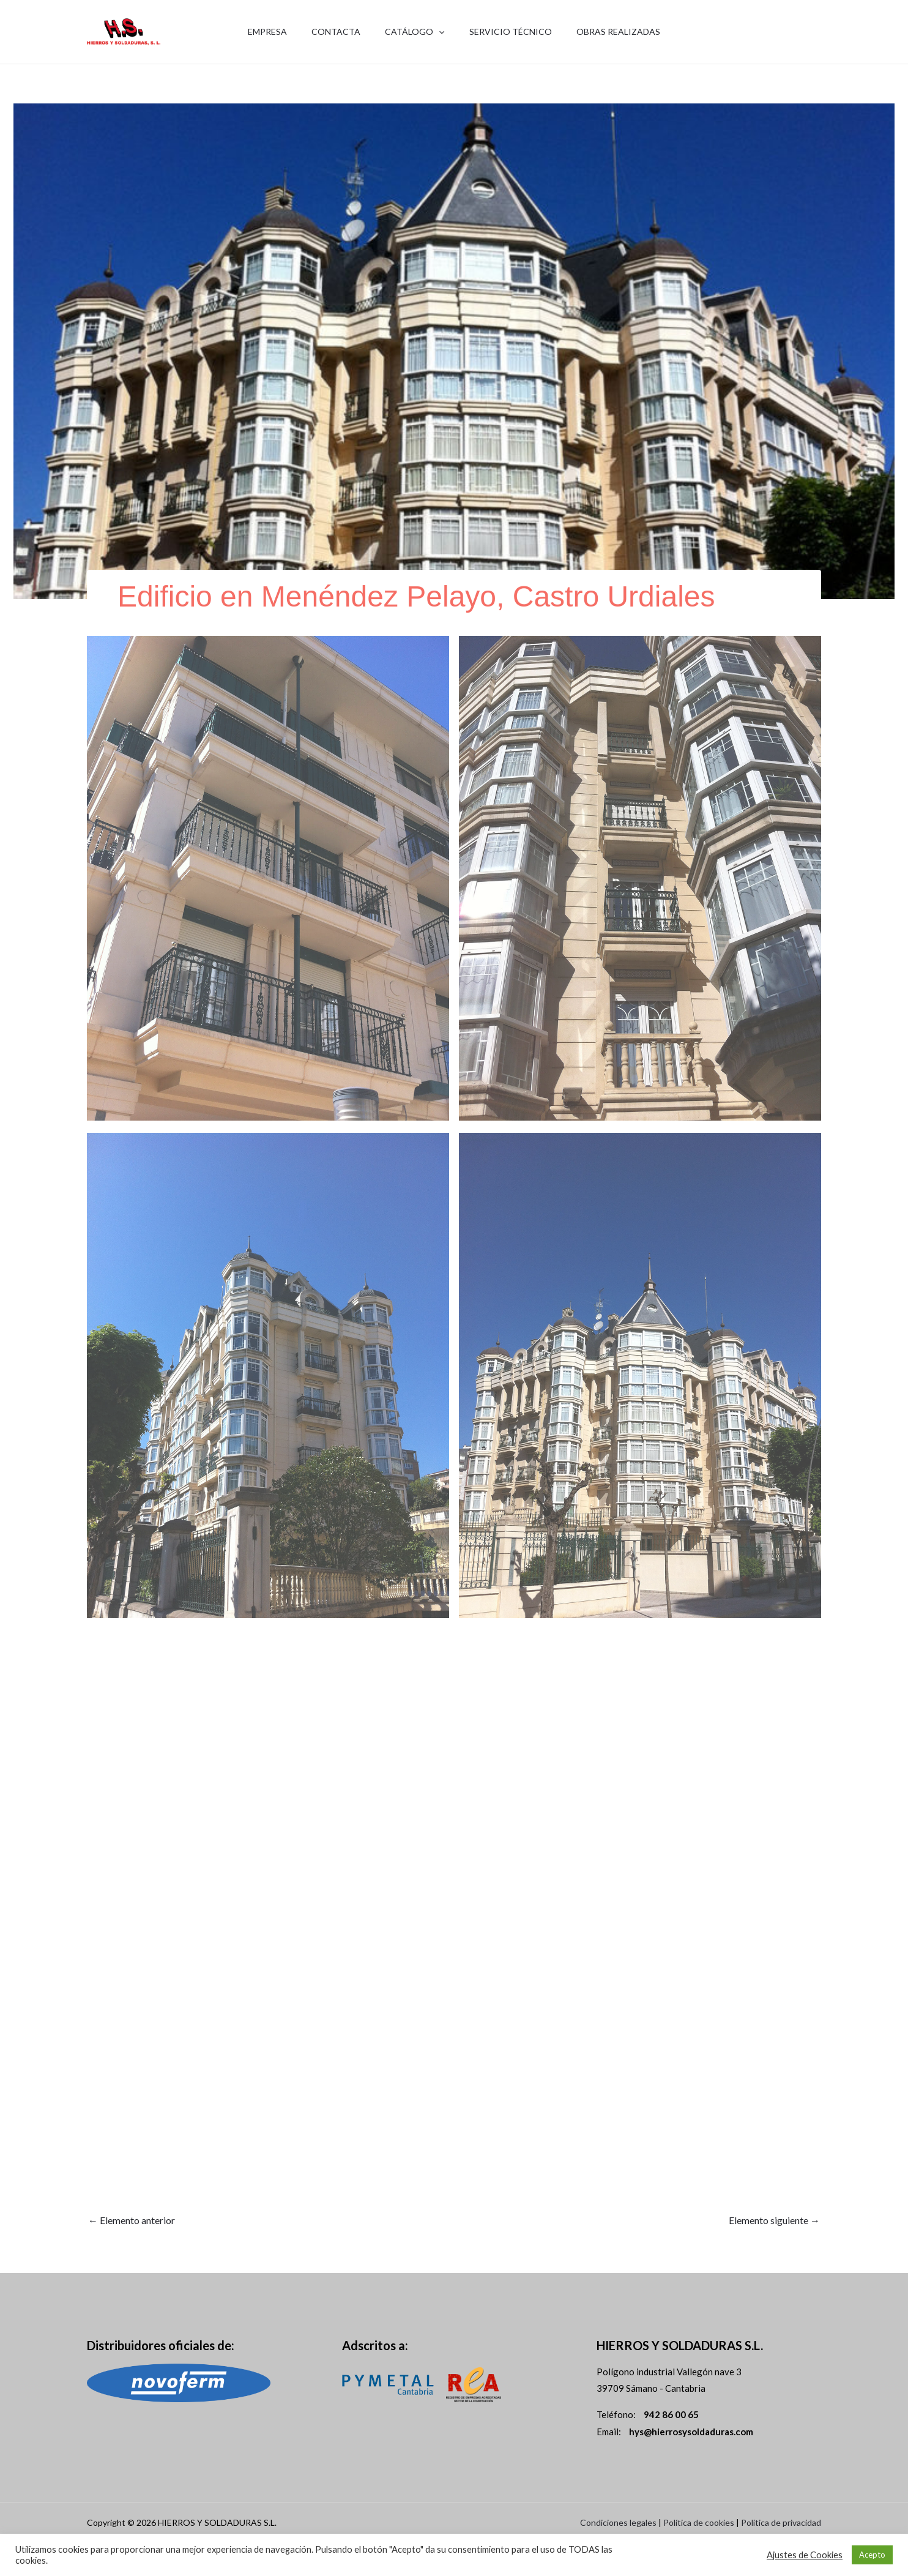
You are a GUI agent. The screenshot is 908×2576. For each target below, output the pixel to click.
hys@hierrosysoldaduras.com (691, 2431)
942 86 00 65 (791, 40)
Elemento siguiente (774, 2220)
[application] (438, 32)
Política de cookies (698, 2522)
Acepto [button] (872, 2554)
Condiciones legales (618, 2522)
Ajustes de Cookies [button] (805, 2555)
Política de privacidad (781, 2522)
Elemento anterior (131, 2220)
